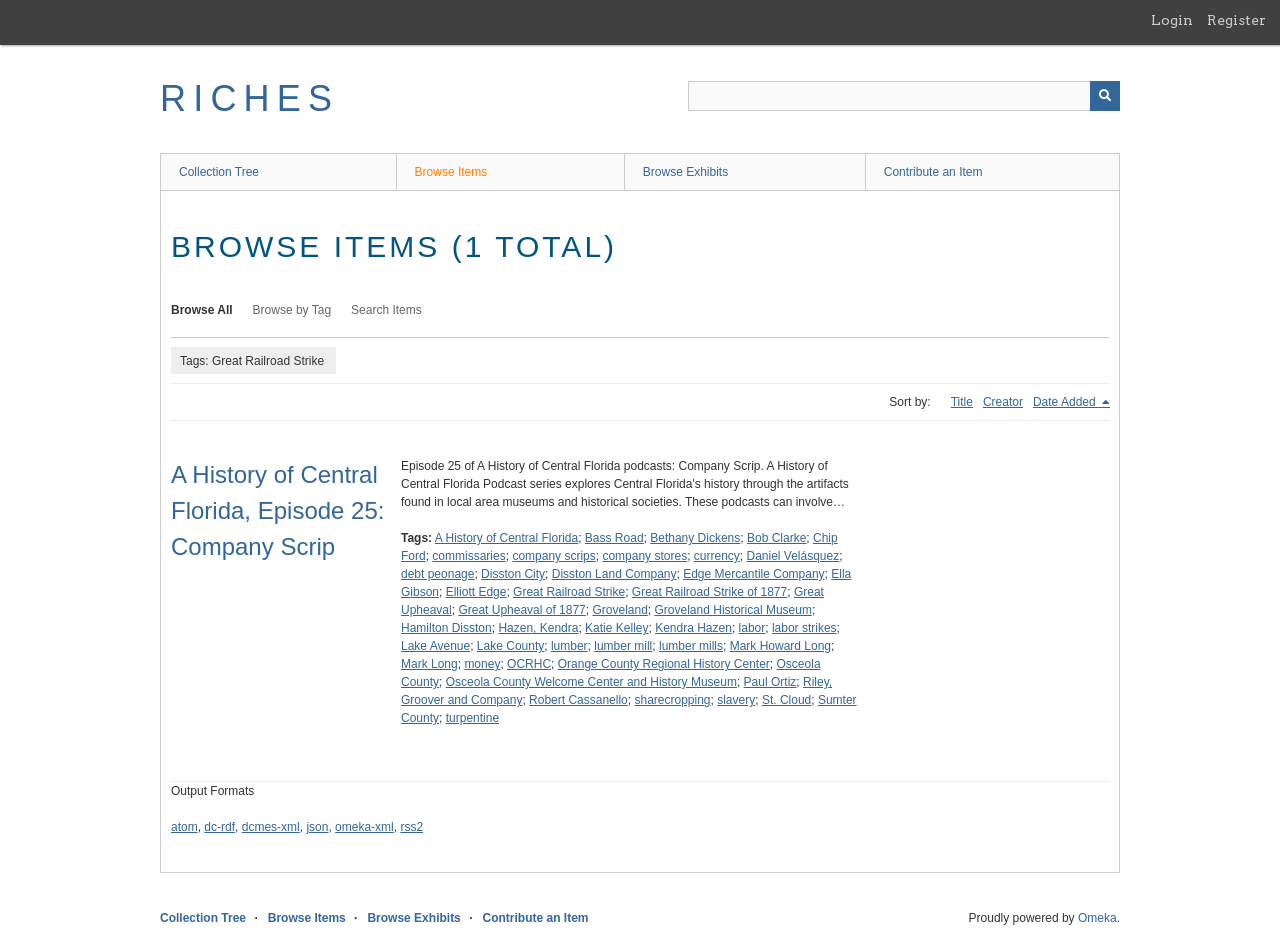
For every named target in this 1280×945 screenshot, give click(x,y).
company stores (644, 556)
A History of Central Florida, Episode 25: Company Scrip (277, 510)
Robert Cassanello (578, 700)
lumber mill (623, 646)
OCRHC (529, 664)
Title (962, 402)
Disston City (513, 574)
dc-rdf (219, 827)
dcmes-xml (271, 827)
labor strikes (804, 628)
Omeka (1097, 918)
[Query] (904, 96)
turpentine (472, 718)
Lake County (510, 646)
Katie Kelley (616, 628)
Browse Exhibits (685, 172)
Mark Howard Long (780, 646)
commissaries (468, 556)
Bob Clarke (776, 538)
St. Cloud (786, 700)
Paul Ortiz (770, 682)
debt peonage (437, 574)
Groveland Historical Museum (733, 610)
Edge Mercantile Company (753, 574)
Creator (1003, 402)
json (317, 827)
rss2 (411, 827)
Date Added (1066, 402)
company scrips (553, 556)
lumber (569, 646)
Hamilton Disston (446, 628)
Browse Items (451, 172)
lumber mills (691, 646)
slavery (736, 700)
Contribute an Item (933, 172)
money (482, 664)
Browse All (202, 310)
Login (1172, 20)
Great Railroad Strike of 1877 (709, 592)
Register (1236, 20)
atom (184, 827)
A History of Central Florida (506, 538)
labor (752, 628)
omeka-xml (364, 827)
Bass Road (614, 538)
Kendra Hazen (693, 628)
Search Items (386, 310)
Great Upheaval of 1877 (521, 610)
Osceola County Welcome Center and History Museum (591, 682)
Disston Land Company (614, 574)
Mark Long (429, 664)
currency (717, 556)
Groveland (619, 610)
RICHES (249, 98)
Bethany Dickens (695, 538)
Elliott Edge (476, 592)
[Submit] (1105, 96)
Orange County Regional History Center (664, 664)
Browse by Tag (292, 310)
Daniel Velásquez (792, 556)
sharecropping (672, 700)
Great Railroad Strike (569, 592)
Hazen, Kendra (538, 628)
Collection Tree (219, 172)
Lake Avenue (435, 646)
